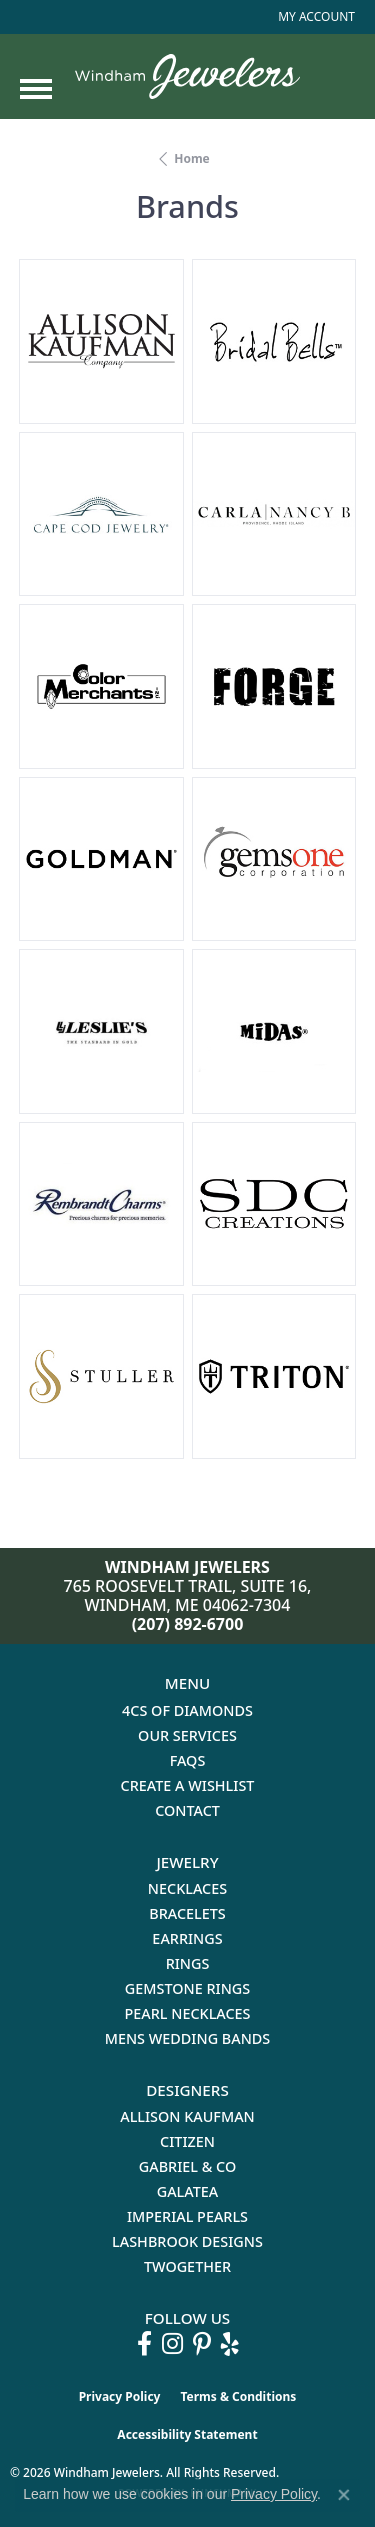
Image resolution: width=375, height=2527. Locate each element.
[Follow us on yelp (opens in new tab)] (230, 2344)
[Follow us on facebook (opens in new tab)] (144, 2344)
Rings (188, 1963)
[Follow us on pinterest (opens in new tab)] (202, 2344)
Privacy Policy (120, 2396)
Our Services (187, 1735)
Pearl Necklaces (187, 2013)
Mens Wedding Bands (188, 2038)
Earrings (187, 1938)
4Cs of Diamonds (187, 1710)
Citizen (187, 2141)
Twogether (187, 2266)
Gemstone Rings (187, 1988)
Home (192, 158)
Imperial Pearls (187, 2216)
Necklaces (187, 1888)
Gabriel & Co (187, 2166)
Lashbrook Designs (187, 2241)
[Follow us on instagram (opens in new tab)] (172, 2344)
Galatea (188, 2191)
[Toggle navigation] (36, 89)
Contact (187, 1810)
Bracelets (187, 1913)
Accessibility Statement (187, 2434)
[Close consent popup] (344, 2495)
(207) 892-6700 (188, 1624)
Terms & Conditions (238, 2396)
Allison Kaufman (187, 2116)
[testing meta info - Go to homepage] (187, 76)
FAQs (188, 1760)
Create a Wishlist (188, 1785)
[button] (314, 17)
